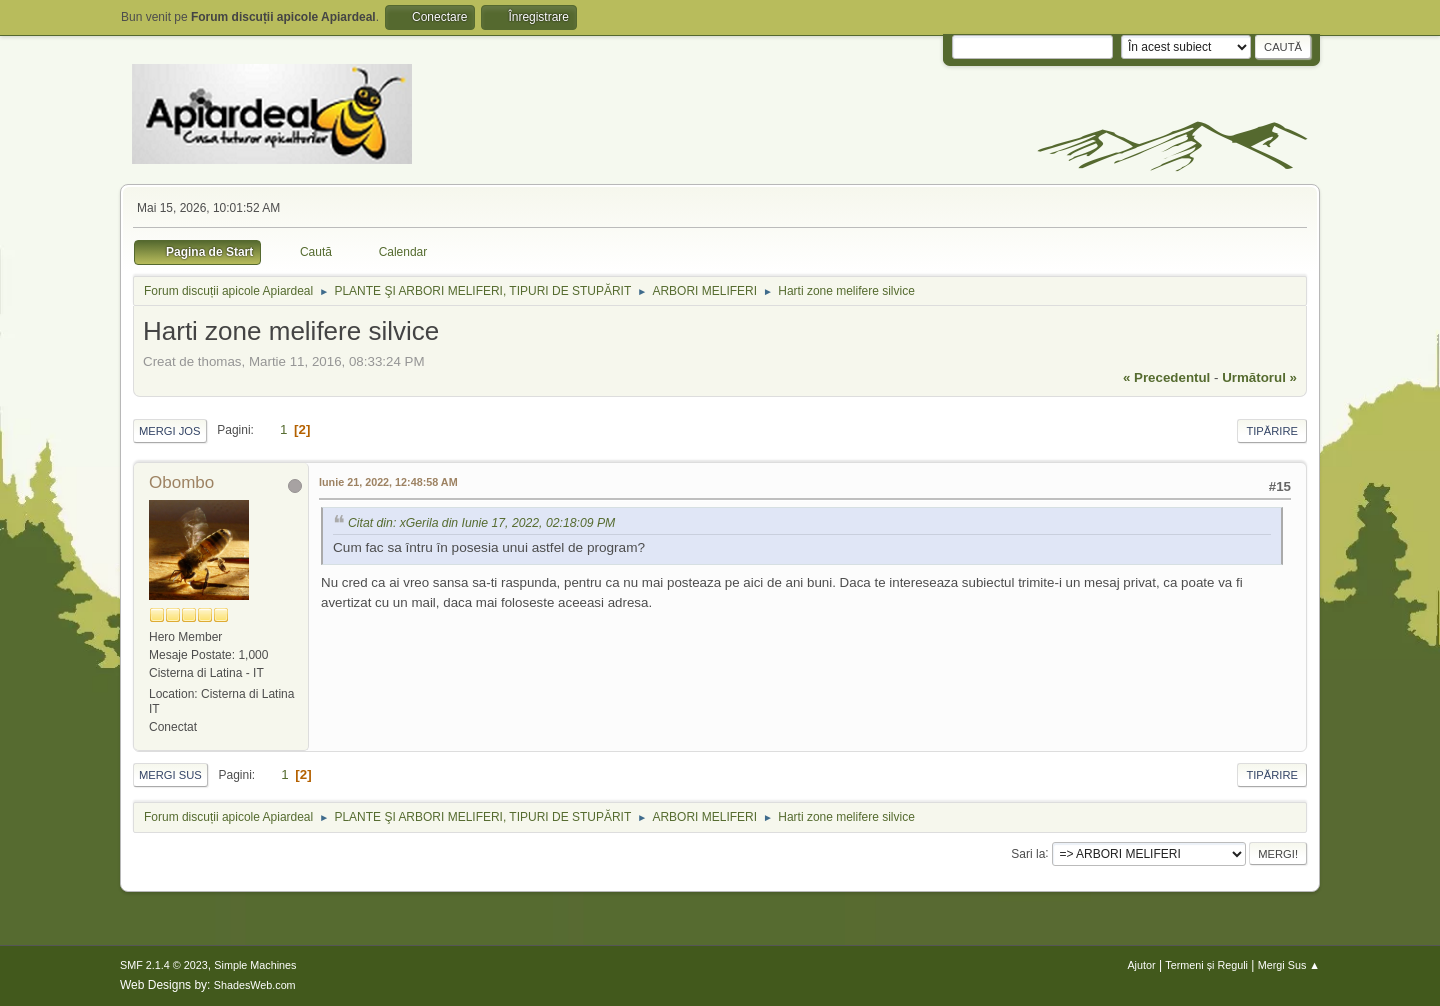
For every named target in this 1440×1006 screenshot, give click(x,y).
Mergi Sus (170, 775)
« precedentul (1166, 377)
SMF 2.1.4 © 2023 (164, 965)
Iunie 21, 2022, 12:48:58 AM (388, 482)
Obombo (181, 482)
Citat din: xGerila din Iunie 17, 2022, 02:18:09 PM (481, 523)
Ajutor (1141, 965)
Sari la (1028, 853)
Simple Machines (255, 965)
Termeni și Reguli (1206, 965)
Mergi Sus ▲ (1289, 965)
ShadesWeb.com (255, 985)
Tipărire (1272, 431)
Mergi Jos (170, 431)
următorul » (1259, 377)
